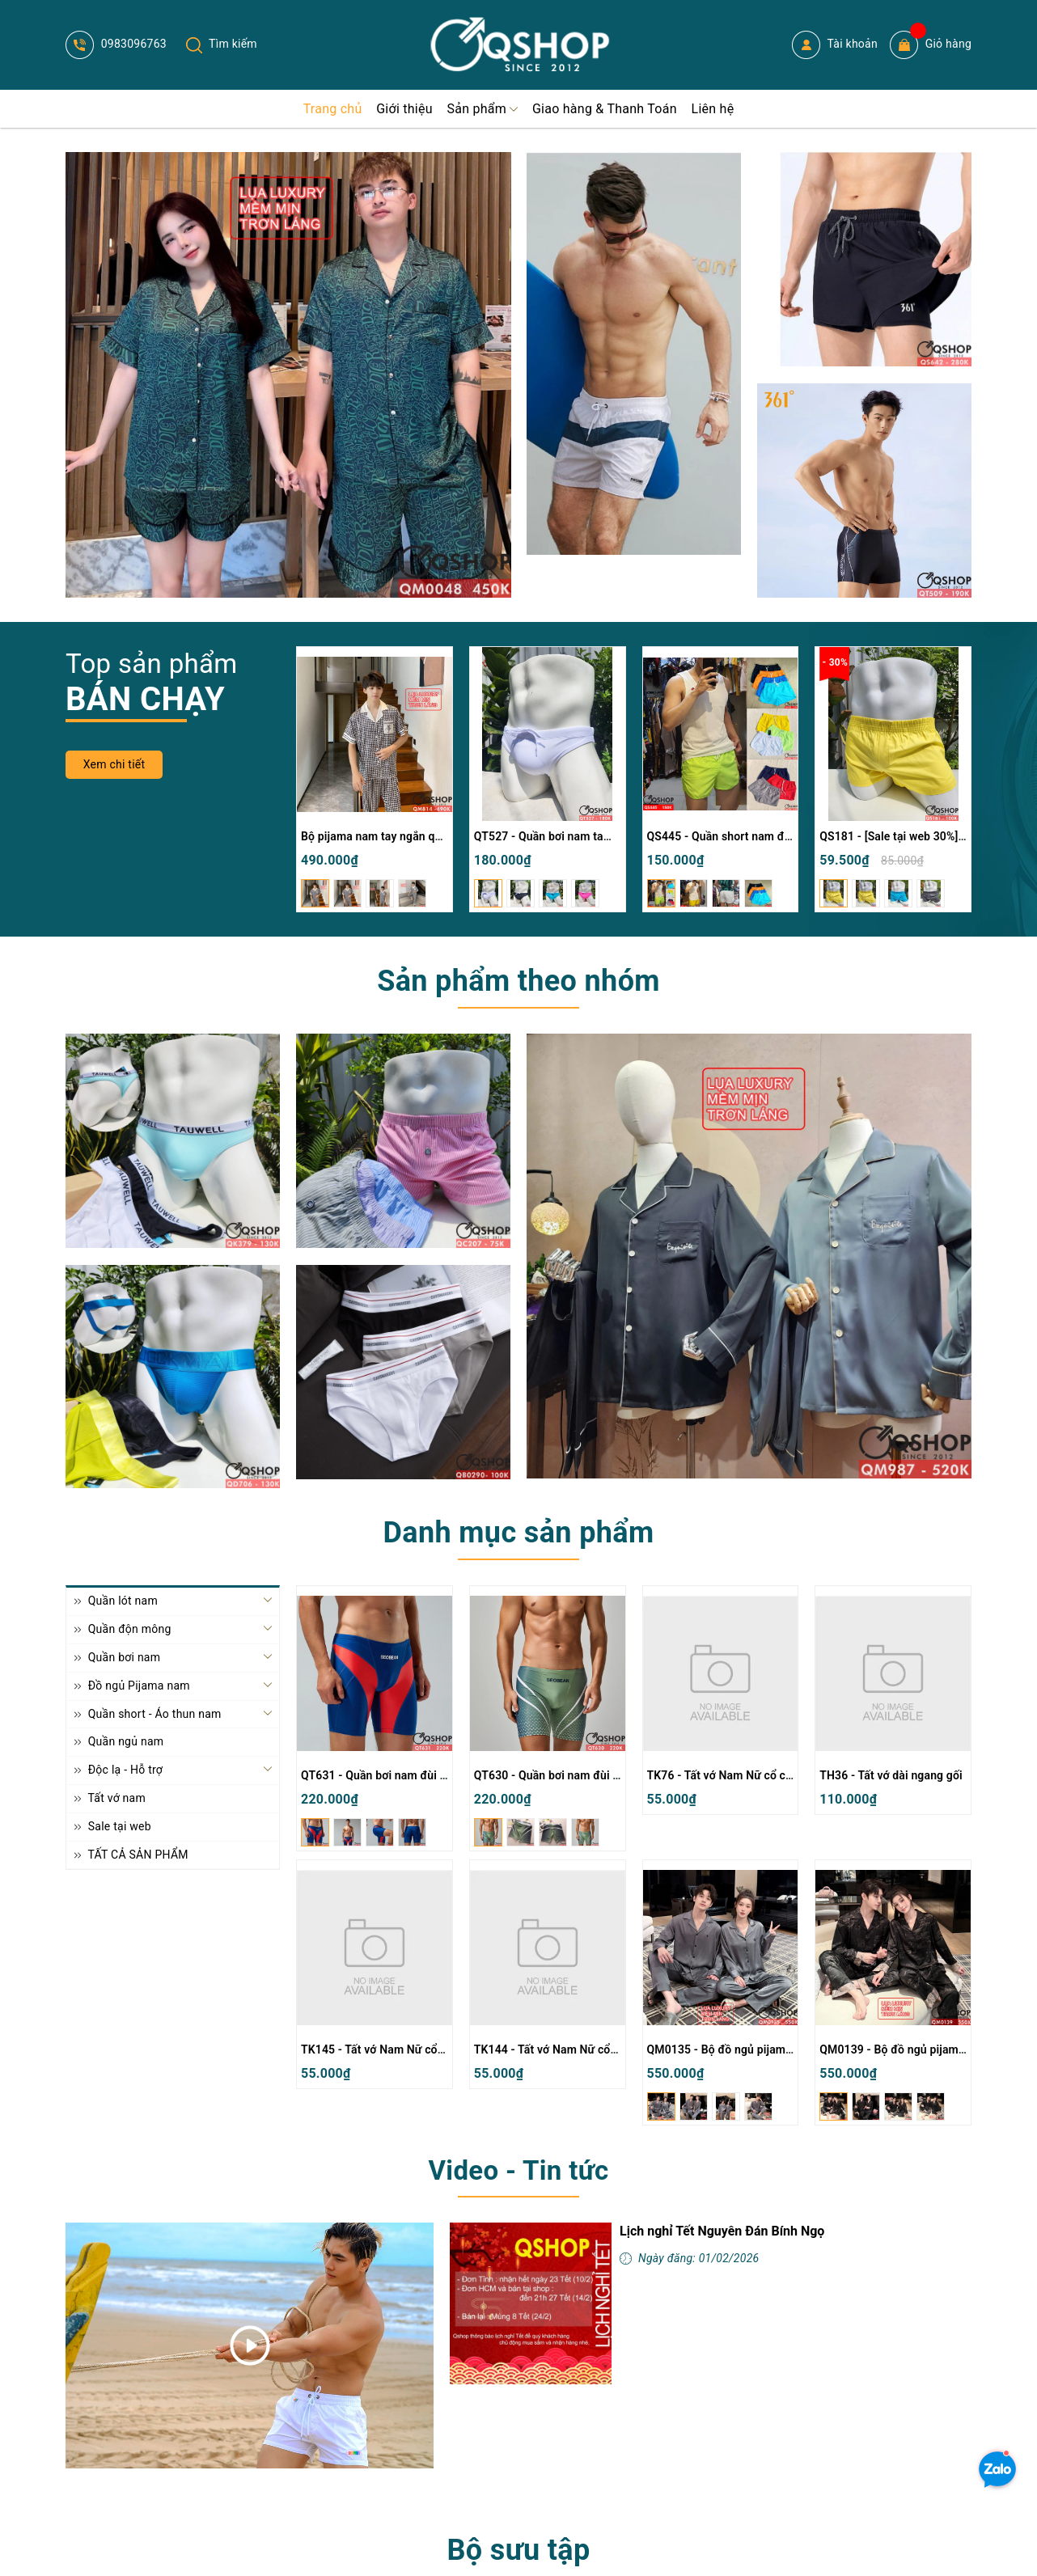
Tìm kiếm (221, 43)
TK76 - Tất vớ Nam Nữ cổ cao (722, 1775)
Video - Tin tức (518, 2170)
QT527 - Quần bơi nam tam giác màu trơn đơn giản (605, 836)
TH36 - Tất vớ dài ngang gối (891, 1775)
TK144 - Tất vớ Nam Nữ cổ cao (553, 2049)
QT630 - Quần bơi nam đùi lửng (555, 1775)
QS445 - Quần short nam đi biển (730, 836)
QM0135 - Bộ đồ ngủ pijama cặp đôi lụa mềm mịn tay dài (794, 2049)
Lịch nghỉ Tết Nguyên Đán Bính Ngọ (722, 2231)
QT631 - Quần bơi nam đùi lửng (382, 1775)
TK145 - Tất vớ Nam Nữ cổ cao (380, 2049)
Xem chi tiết (114, 764)
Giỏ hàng (930, 45)
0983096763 (116, 43)
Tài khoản (835, 45)
